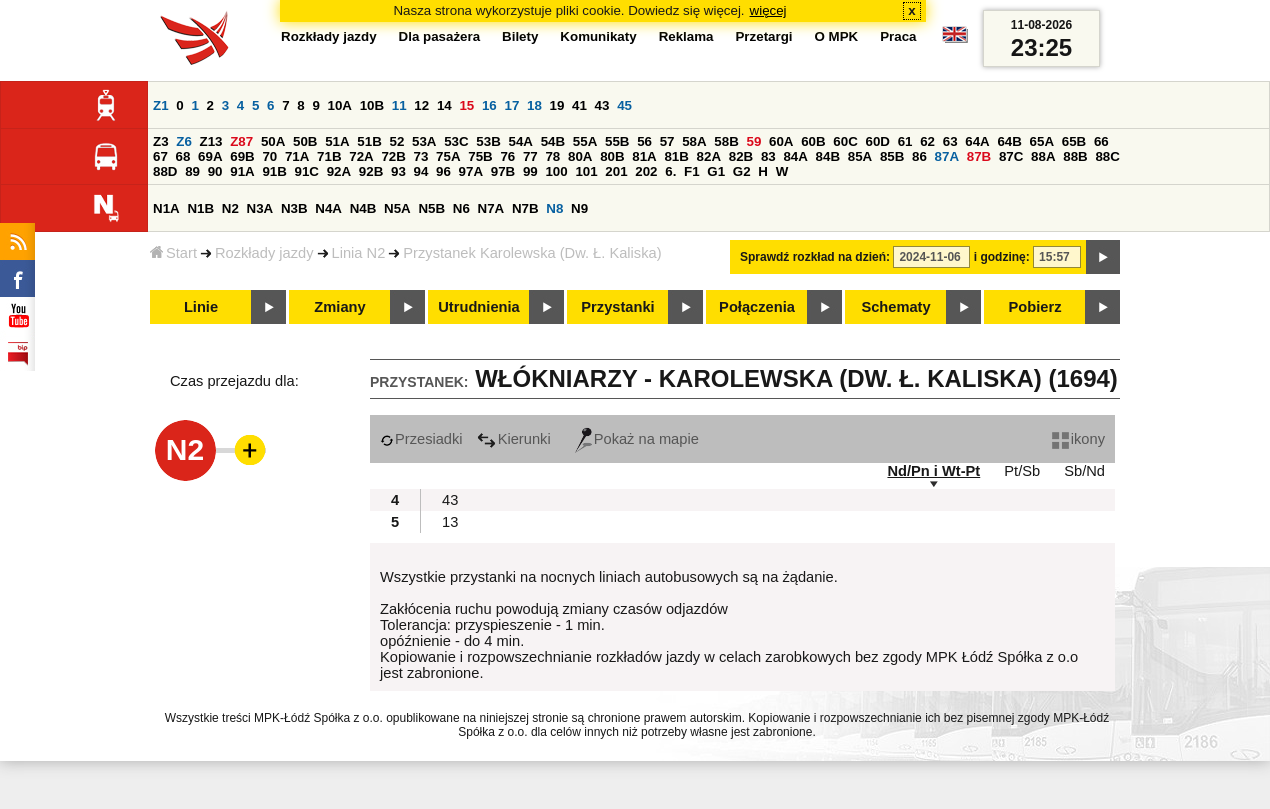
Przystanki (617, 307)
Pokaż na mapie (637, 439)
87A (947, 156)
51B (369, 141)
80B (612, 156)
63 (950, 141)
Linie (201, 307)
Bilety (520, 36)
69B (242, 156)
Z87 (241, 141)
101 (586, 171)
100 (556, 171)
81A (644, 156)
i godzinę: (1002, 257)
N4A (328, 208)
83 (768, 156)
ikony (1078, 439)
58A (694, 141)
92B (371, 171)
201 (616, 171)
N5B (431, 208)
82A (709, 156)
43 (602, 105)
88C (1107, 156)
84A (795, 156)
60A (781, 141)
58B (726, 141)
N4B (363, 208)
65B (1074, 141)
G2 (742, 171)
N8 (554, 208)
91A (242, 171)
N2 (230, 208)
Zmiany (339, 307)
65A (1042, 141)
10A (340, 105)
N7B (525, 208)
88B (1075, 156)
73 (421, 156)
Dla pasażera (440, 36)
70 (269, 156)
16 (489, 105)
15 (466, 105)
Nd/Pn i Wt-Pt (933, 471)
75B (480, 156)
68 (183, 156)
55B (617, 141)
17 (511, 105)
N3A (260, 208)
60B (813, 141)
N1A (166, 208)
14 (444, 105)
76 (507, 156)
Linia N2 (359, 253)
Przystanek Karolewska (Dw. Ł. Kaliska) (532, 253)
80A (580, 156)
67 (160, 156)
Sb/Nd (1084, 471)
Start (173, 253)
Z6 (184, 141)
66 (1101, 141)
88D (165, 171)
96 (443, 171)
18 (534, 105)
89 (192, 171)
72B (393, 156)
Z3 (161, 141)
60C (845, 141)
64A (977, 141)
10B (372, 105)
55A (585, 141)
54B (553, 141)
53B (488, 141)
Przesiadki (421, 439)
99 (530, 171)
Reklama (686, 36)
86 (919, 156)
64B (1009, 141)
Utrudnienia (478, 307)
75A (448, 156)
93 (398, 171)
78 (552, 156)
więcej (768, 10)
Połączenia (757, 307)
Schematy (895, 307)
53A (424, 141)
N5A (397, 208)
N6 (461, 208)
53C (456, 141)
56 (644, 141)
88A (1043, 156)
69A (210, 156)
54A (521, 141)
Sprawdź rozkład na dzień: (815, 257)
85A (860, 156)
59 (754, 141)
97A (471, 171)
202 (646, 171)
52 (397, 141)
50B (305, 141)
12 (421, 105)
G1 (716, 171)
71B (329, 156)
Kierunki (514, 439)
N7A (491, 208)
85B (892, 156)
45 (624, 105)
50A (273, 141)
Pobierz (1035, 307)
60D (878, 141)
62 (927, 141)
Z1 (161, 105)
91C (307, 171)
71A (297, 156)
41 (579, 105)
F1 (692, 171)
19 (557, 105)
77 (530, 156)
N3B (294, 208)
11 (399, 105)
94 (421, 171)
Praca (898, 36)
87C (1011, 156)
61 (905, 141)
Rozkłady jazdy (264, 253)
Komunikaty (598, 36)
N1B (200, 208)
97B (503, 171)
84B (828, 156)
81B (676, 156)
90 (215, 171)
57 (667, 141)
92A (339, 171)
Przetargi (763, 36)
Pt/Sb (1022, 471)
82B (741, 156)
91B (274, 171)
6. (670, 171)
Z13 (211, 141)
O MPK (837, 36)
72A (361, 156)
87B (979, 156)
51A (337, 141)
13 (450, 522)
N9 (579, 208)
